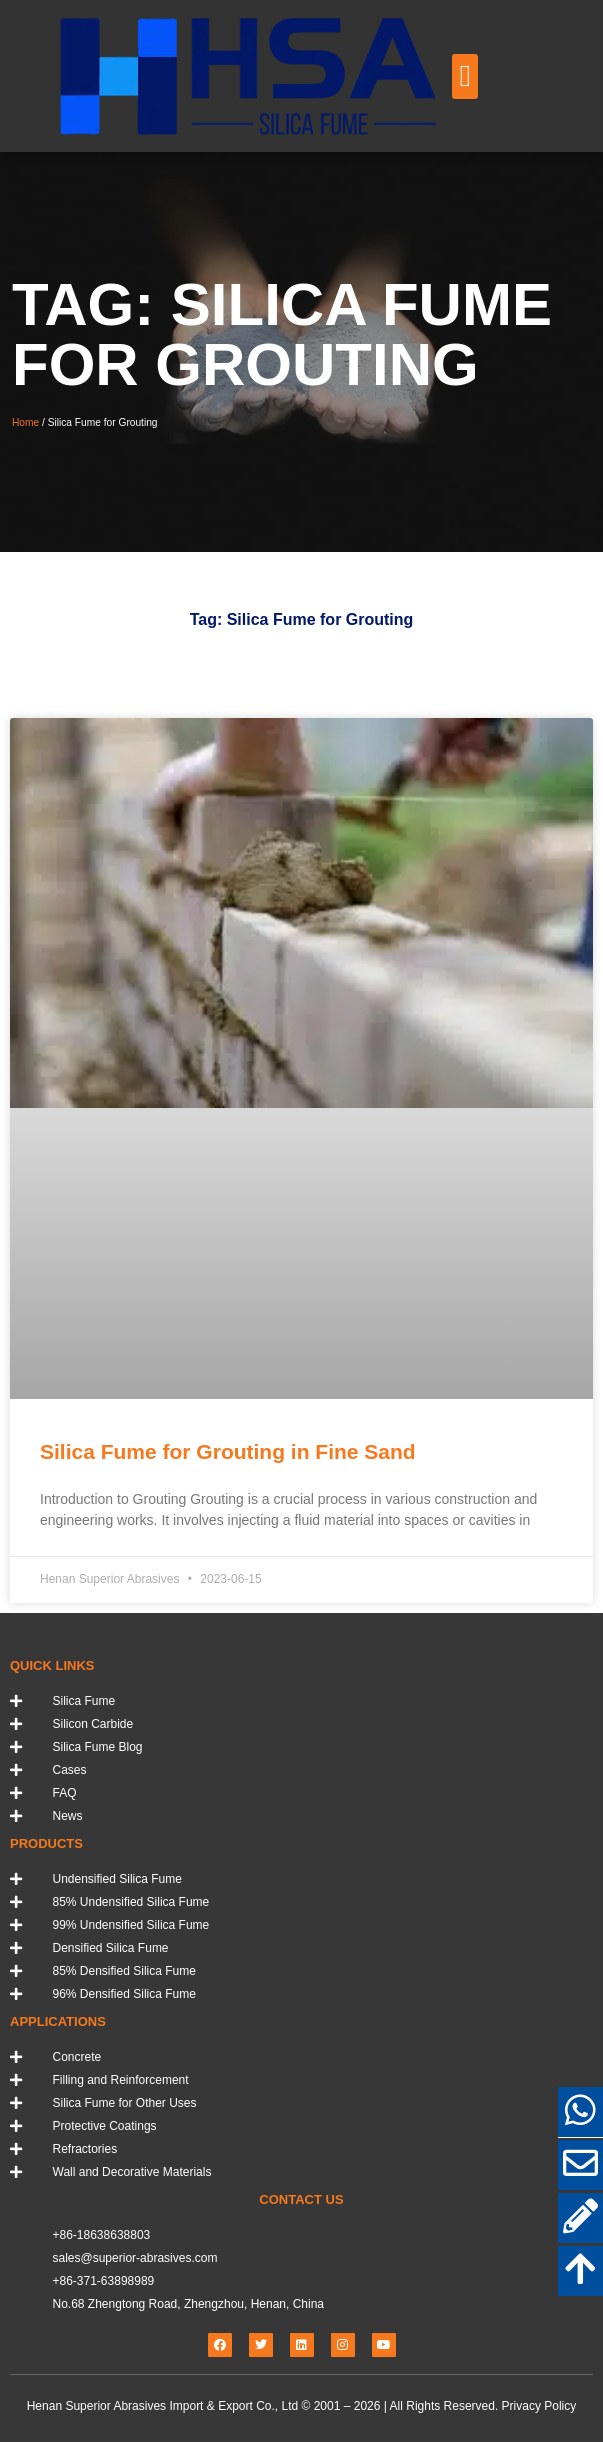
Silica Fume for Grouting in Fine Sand (228, 1451)
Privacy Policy (539, 2406)
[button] (465, 76)
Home (25, 422)
